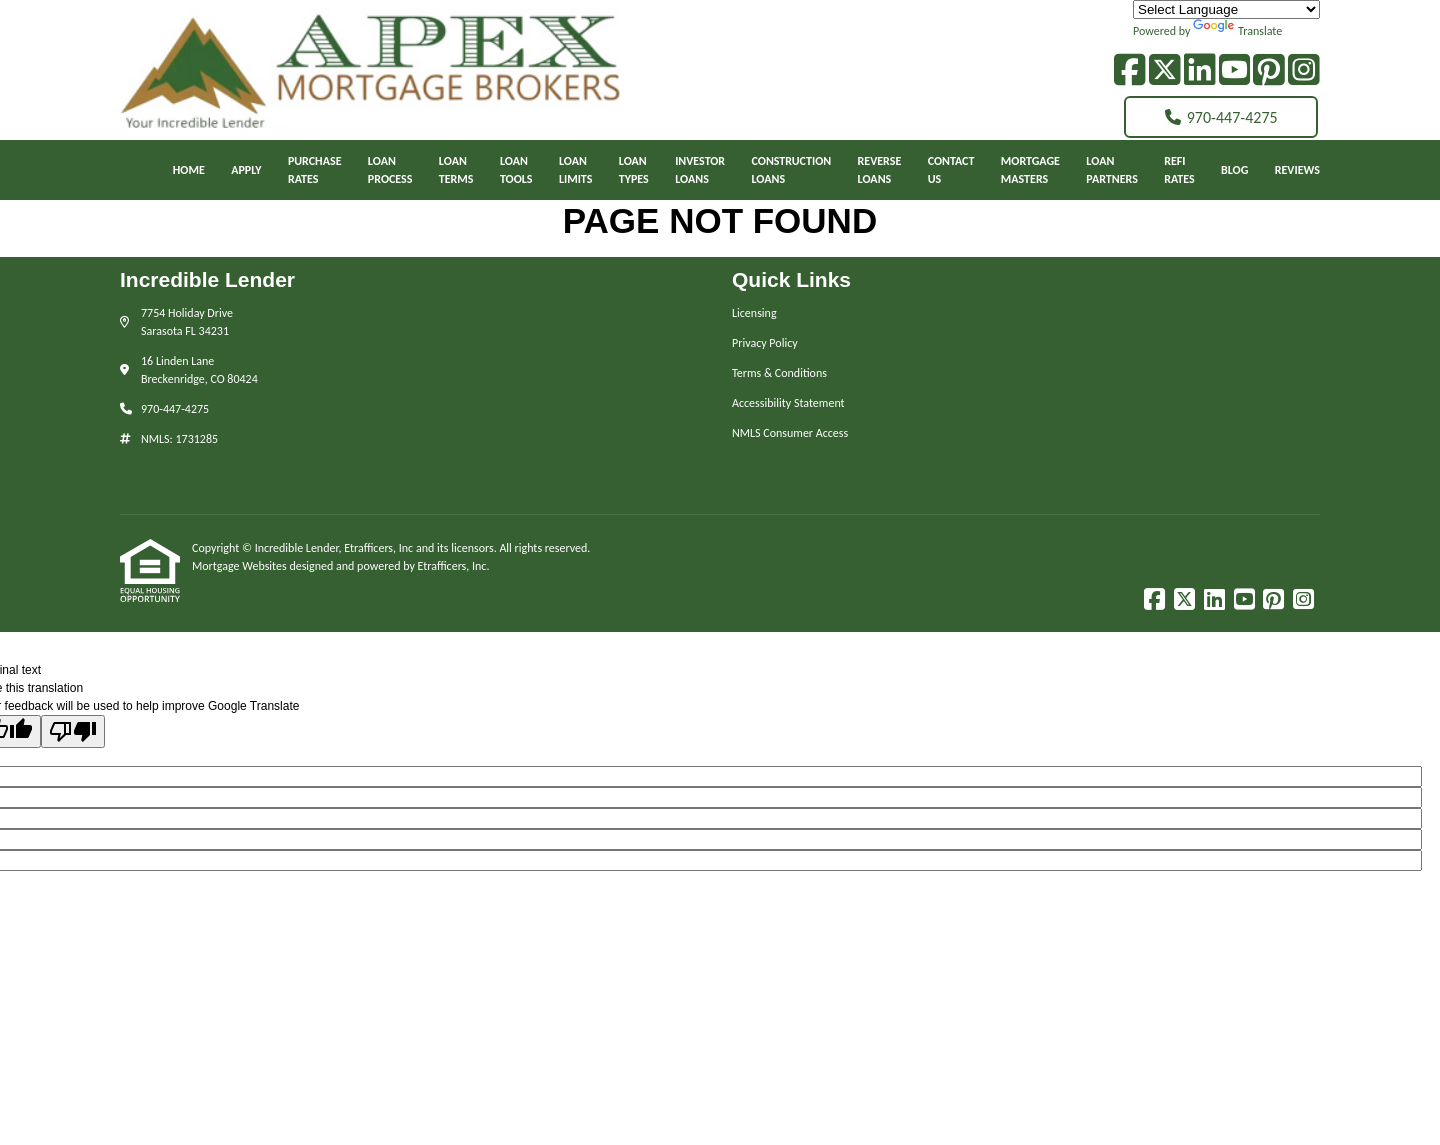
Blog (1234, 170)
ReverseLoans (880, 170)
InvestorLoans (700, 170)
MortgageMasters (1030, 170)
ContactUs (951, 170)
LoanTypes (634, 170)
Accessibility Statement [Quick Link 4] (788, 403)
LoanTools (516, 170)
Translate (1237, 31)
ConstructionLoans (792, 170)
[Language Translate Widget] (1226, 9)
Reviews (1297, 170)
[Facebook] (1130, 70)
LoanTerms (456, 170)
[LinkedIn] (1200, 70)
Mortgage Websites (240, 566)
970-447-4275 (1221, 117)
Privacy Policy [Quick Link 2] (765, 343)
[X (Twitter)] (1165, 70)
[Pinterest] (1269, 70)
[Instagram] (1304, 70)
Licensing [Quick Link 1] (754, 313)
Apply (246, 170)
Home (189, 170)
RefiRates (1179, 170)
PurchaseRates (315, 170)
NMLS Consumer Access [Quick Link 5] (790, 433)
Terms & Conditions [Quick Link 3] (779, 373)
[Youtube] (1235, 70)
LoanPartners (1112, 170)
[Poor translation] (73, 731)
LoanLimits (576, 170)
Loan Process (390, 170)
